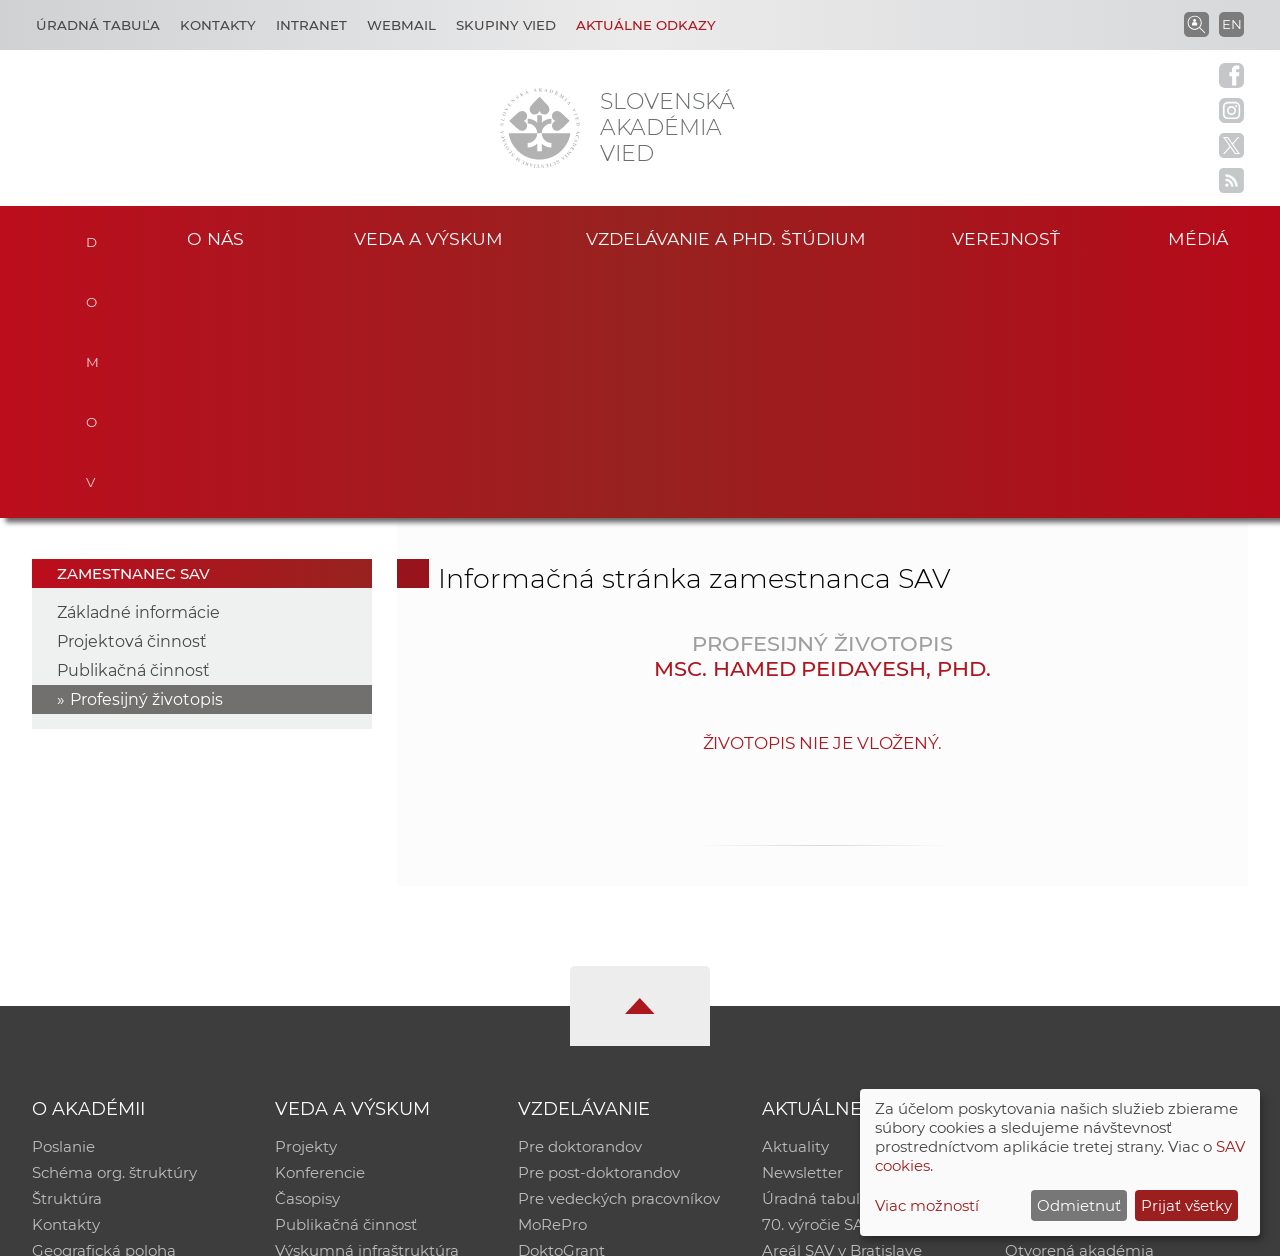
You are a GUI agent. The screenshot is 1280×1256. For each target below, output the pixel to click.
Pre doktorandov (580, 900)
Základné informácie (138, 366)
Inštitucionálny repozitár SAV (1112, 900)
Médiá (1198, 238)
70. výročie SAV (817, 978)
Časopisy (307, 952)
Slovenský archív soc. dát (1096, 926)
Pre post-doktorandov (599, 926)
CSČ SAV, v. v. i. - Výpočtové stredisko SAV (330, 1231)
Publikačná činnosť (133, 424)
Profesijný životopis (146, 453)
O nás (215, 238)
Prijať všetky (1186, 1205)
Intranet (311, 25)
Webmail (401, 25)
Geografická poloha (104, 1004)
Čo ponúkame (815, 1030)
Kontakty (218, 25)
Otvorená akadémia (1079, 1004)
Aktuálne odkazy (646, 25)
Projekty (306, 900)
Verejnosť (1006, 238)
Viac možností (927, 1205)
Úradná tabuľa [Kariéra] (98, 25)
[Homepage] (540, 128)
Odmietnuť (1079, 1205)
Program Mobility (582, 1030)
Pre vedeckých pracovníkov (619, 952)
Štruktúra (67, 952)
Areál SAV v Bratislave (842, 1004)
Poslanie (63, 900)
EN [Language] (1232, 24)
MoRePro (552, 978)
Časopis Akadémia (1074, 978)
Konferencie (320, 926)
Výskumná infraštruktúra (367, 1004)
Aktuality (795, 900)
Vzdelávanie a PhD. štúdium (726, 238)
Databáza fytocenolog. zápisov (1117, 952)
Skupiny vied (506, 25)
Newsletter (802, 926)
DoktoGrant (561, 1004)
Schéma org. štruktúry (114, 926)
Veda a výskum (428, 238)
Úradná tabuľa (815, 952)
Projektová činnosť (132, 395)
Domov (91, 236)
